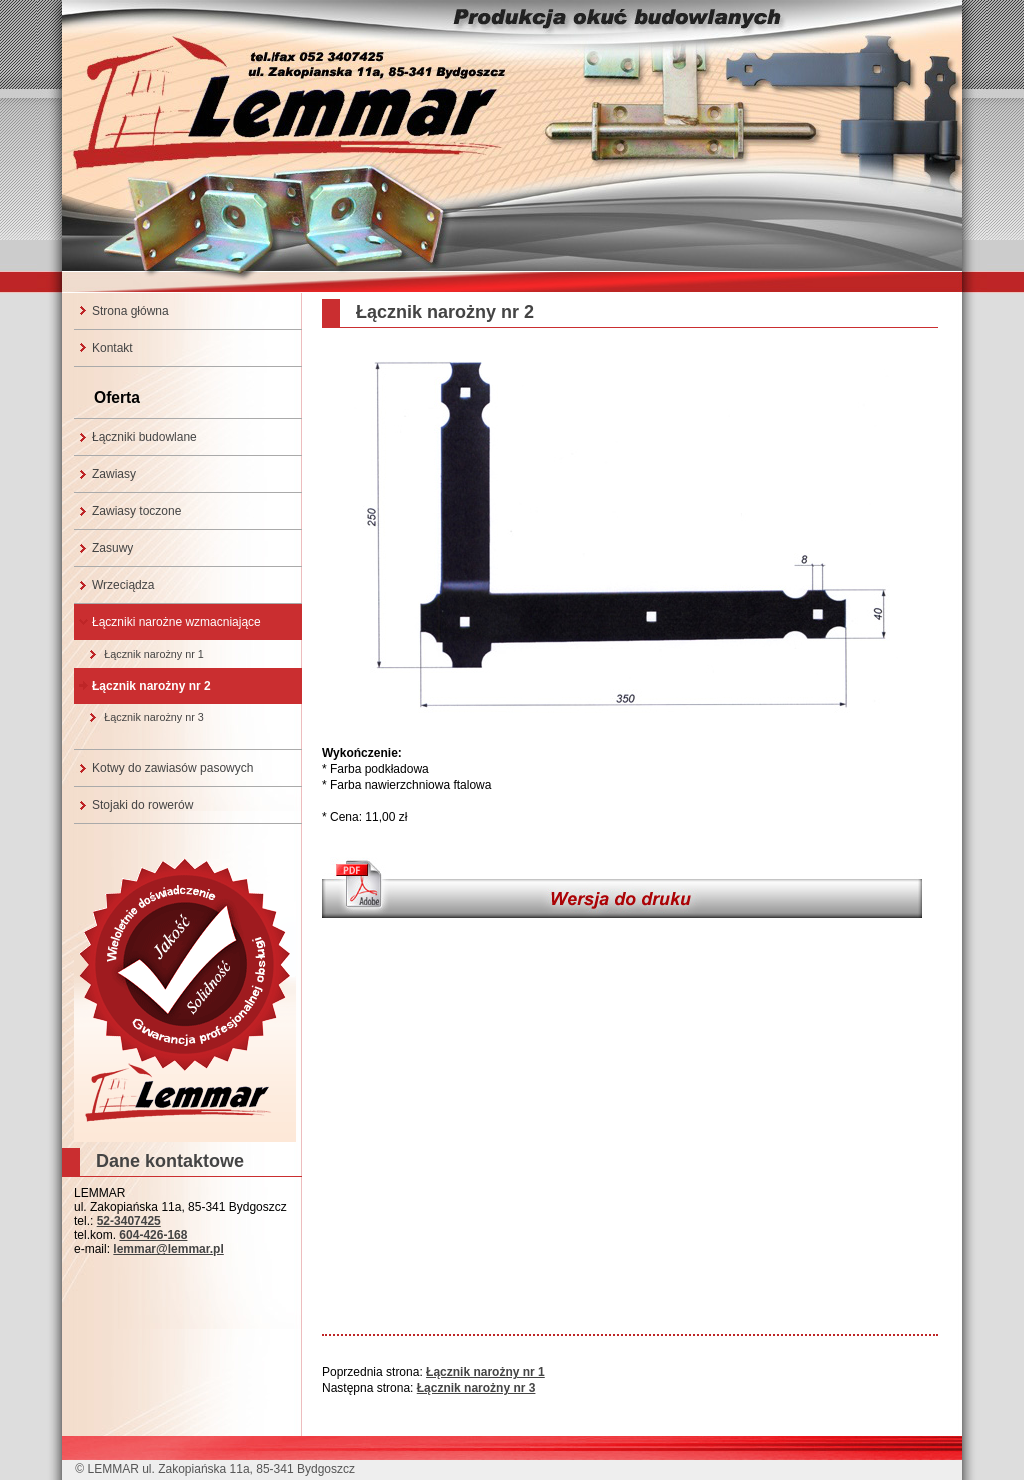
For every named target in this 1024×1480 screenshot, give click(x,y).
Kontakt (112, 348)
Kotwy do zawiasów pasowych (172, 768)
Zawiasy (114, 474)
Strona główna (130, 311)
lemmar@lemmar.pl (168, 1249)
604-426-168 (153, 1235)
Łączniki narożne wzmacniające (176, 622)
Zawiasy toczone (136, 511)
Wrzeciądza (123, 585)
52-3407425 (129, 1221)
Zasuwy (112, 548)
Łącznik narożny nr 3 (154, 717)
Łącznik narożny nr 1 (154, 654)
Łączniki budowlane (144, 437)
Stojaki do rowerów (142, 805)
